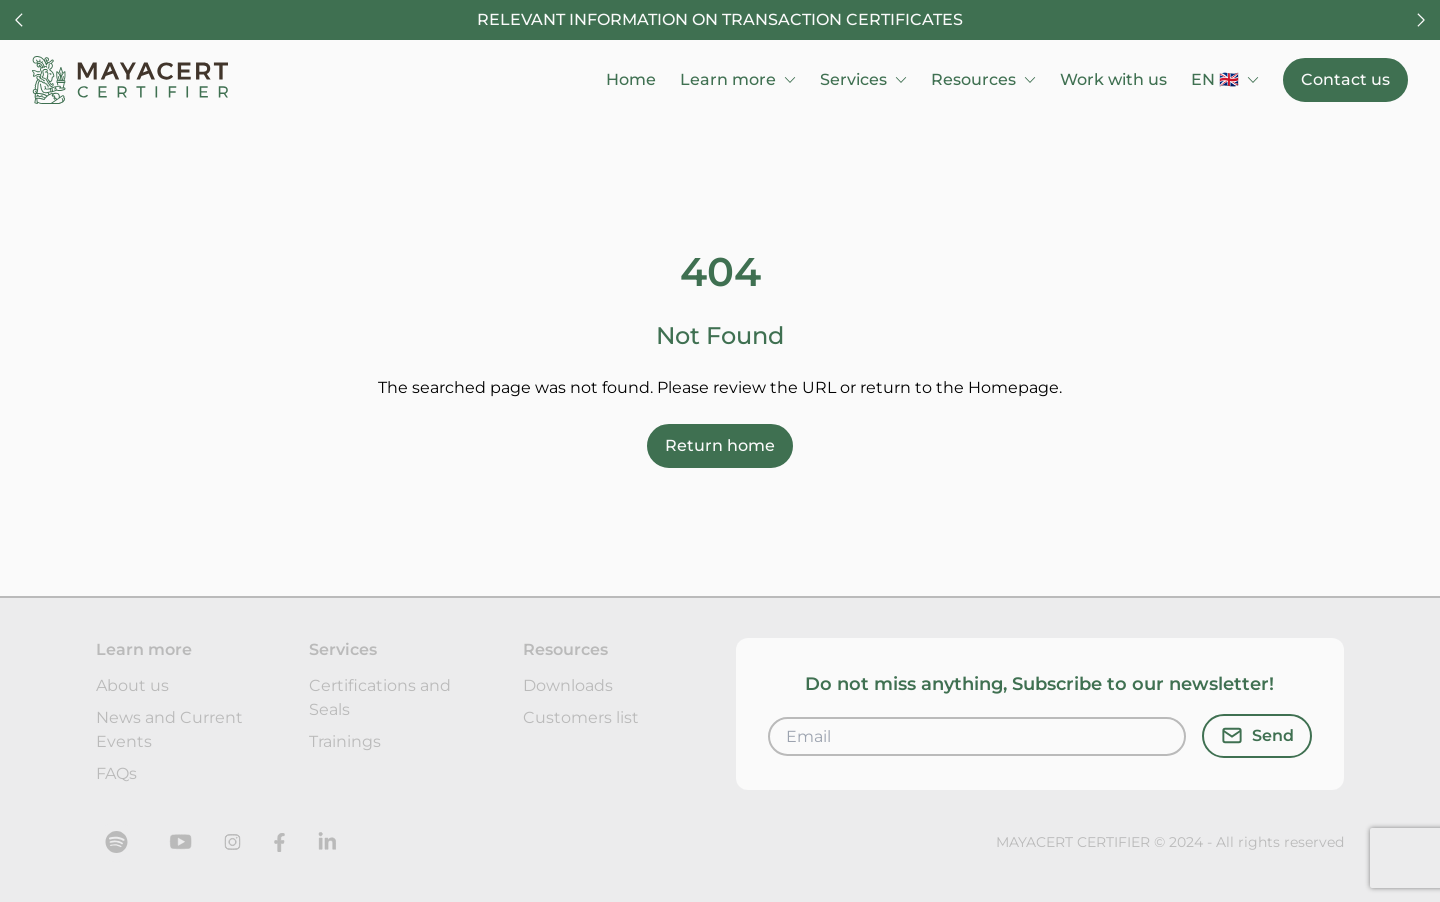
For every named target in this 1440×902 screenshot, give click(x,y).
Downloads (568, 685)
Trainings (345, 741)
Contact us (1345, 79)
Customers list (581, 717)
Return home (720, 445)
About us (132, 685)
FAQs (116, 773)
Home (631, 79)
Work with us (1113, 79)
